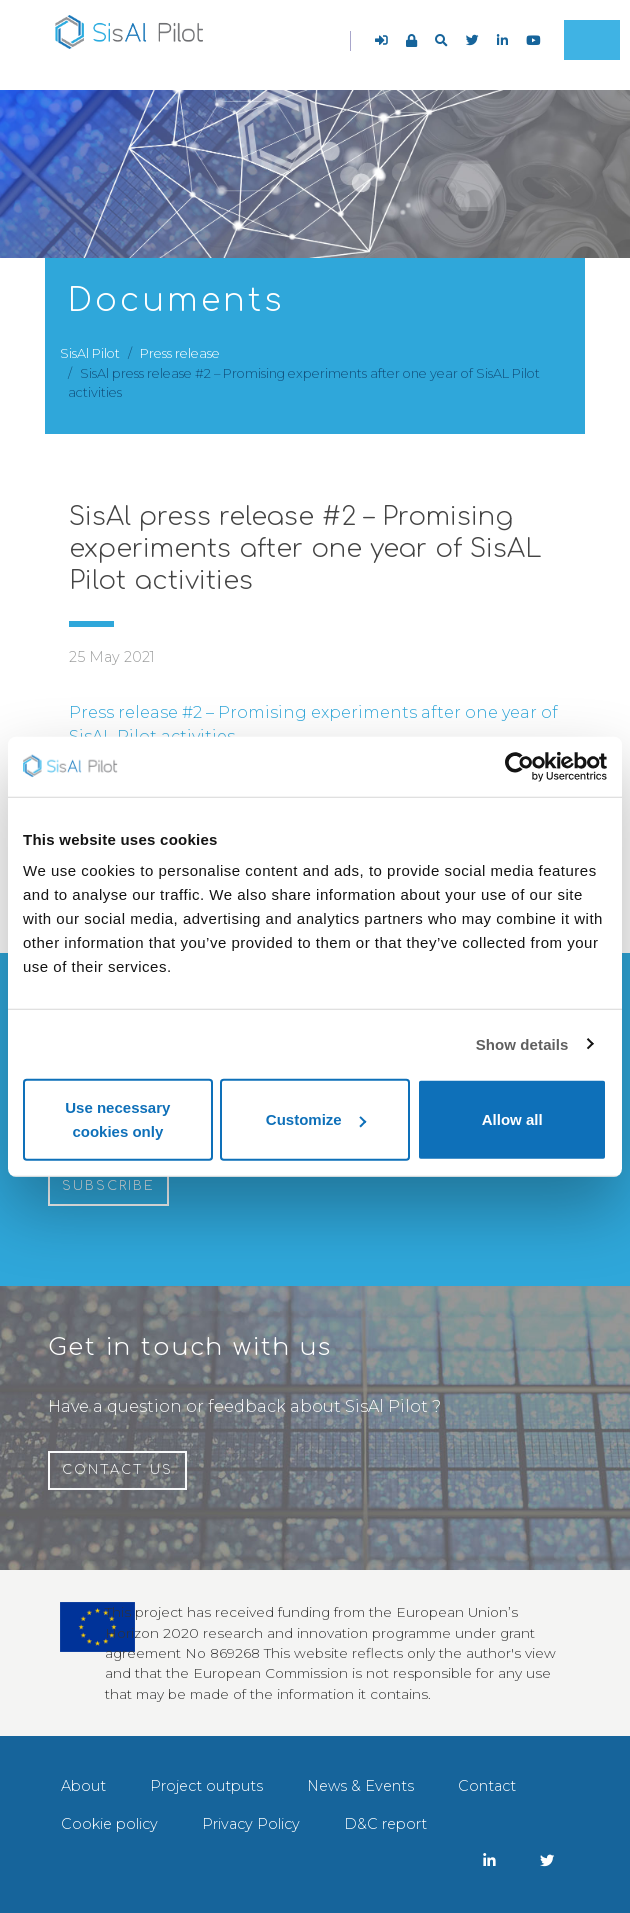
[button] (441, 40)
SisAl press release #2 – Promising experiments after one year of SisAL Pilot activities (305, 548)
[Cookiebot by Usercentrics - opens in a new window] (519, 766)
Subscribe (108, 1186)
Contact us (117, 1470)
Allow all (512, 1119)
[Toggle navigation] (592, 40)
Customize (316, 1119)
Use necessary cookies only (117, 1119)
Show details (522, 1043)
